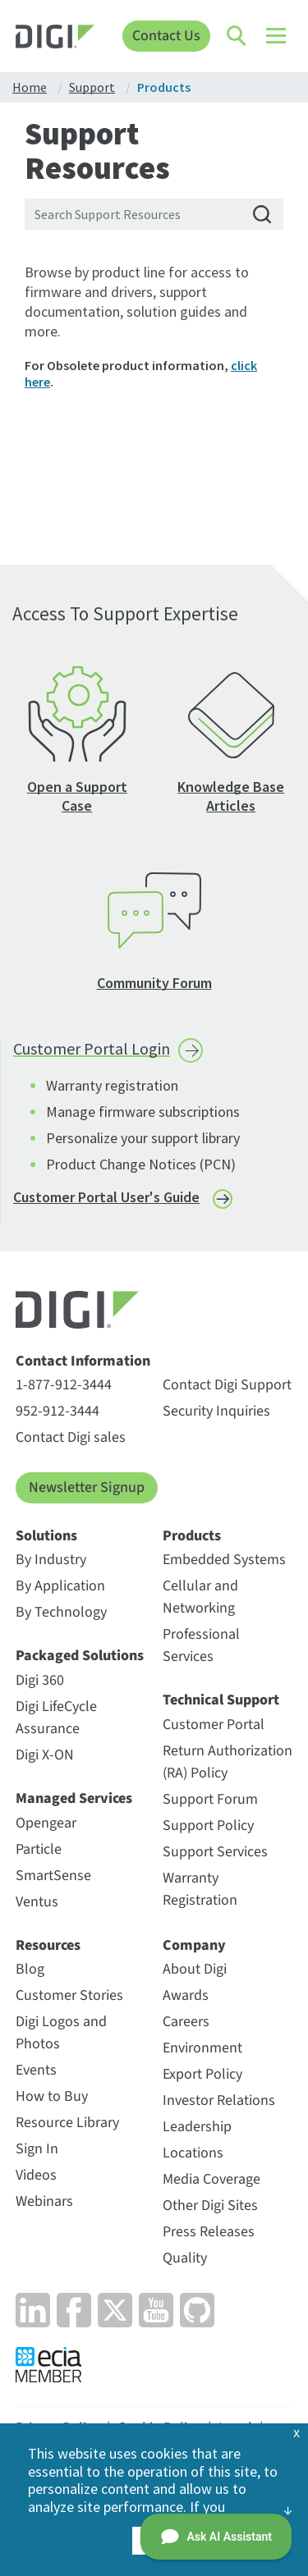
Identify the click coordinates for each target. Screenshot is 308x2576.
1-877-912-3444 (64, 1385)
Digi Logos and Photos (61, 2032)
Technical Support (221, 1700)
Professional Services (201, 1645)
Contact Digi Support (227, 1385)
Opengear (46, 1823)
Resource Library (67, 2122)
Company (194, 1946)
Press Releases (209, 2231)
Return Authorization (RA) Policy (227, 1762)
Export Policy (202, 2074)
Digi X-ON (45, 1755)
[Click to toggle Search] (237, 36)
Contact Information (83, 1361)
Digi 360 (40, 1680)
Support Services (215, 1852)
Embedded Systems (224, 1559)
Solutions (46, 1536)
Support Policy (208, 1825)
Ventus (37, 1902)
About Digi (195, 1969)
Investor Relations (219, 2100)
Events (36, 2070)
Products (192, 1536)
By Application (60, 1586)
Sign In (37, 2149)
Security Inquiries (216, 1411)
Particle (39, 1849)
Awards (186, 1995)
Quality (185, 2258)
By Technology (61, 1612)
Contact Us (166, 35)
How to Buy (52, 2096)
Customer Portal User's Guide (106, 1196)
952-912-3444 (57, 1411)
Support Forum (210, 1799)
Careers (186, 2021)
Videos (36, 2175)
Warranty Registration (200, 1889)
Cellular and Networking (200, 1597)
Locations (193, 2153)
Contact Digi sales (71, 1437)
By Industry (51, 1559)
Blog (30, 1969)
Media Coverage (211, 2179)
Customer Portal (213, 1724)
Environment (202, 2048)
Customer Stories (69, 1995)
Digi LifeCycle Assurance (56, 1717)
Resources (48, 1946)
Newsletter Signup (87, 1487)
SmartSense (53, 1875)
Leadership (197, 2126)
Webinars (44, 2201)
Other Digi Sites (210, 2205)
